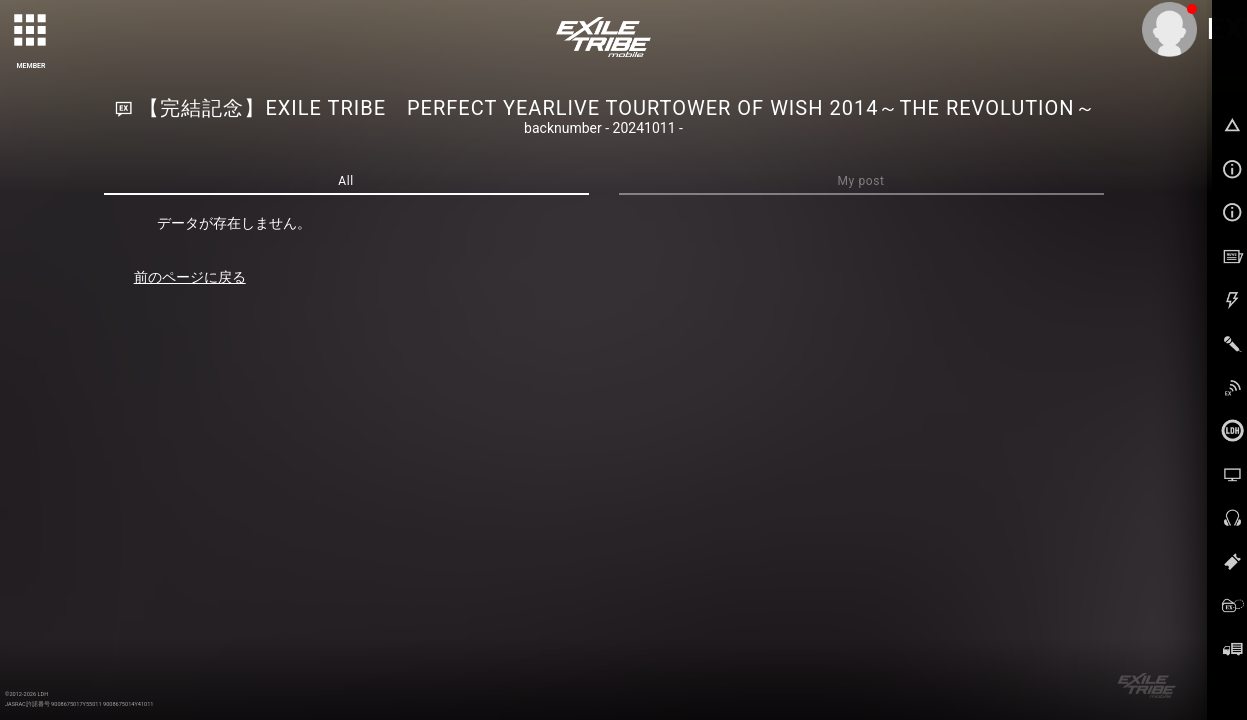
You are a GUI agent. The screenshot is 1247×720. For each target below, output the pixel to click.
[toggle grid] (31, 31)
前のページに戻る (190, 277)
